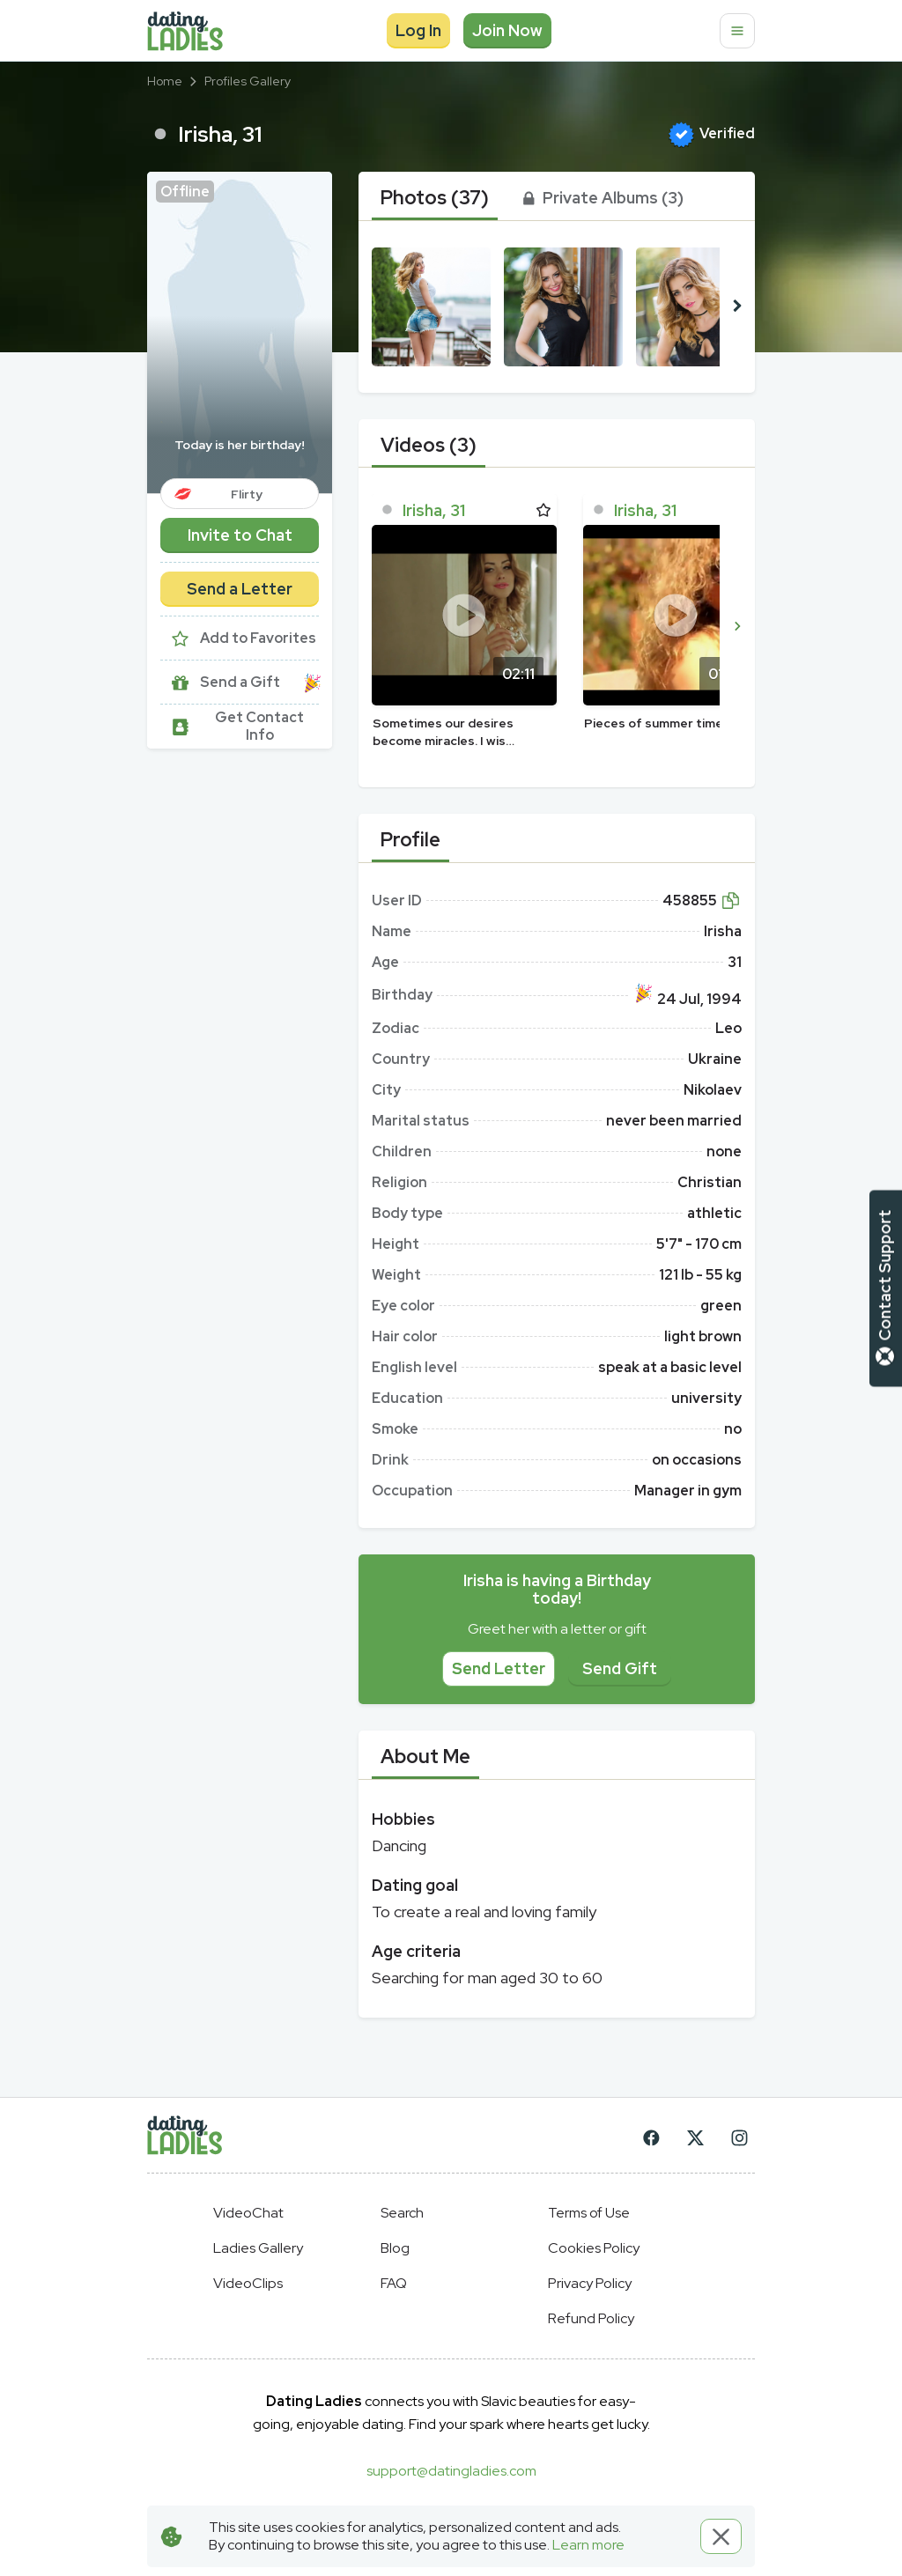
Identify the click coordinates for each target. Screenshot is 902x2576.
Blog (395, 2248)
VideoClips (248, 2283)
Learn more (588, 2544)
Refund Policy (591, 2318)
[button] (239, 332)
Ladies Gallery (258, 2248)
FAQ (394, 2283)
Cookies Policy (594, 2248)
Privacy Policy (590, 2283)
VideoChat (248, 2212)
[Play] (464, 615)
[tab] (435, 198)
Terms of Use (589, 2212)
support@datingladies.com (451, 2471)
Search (402, 2212)
